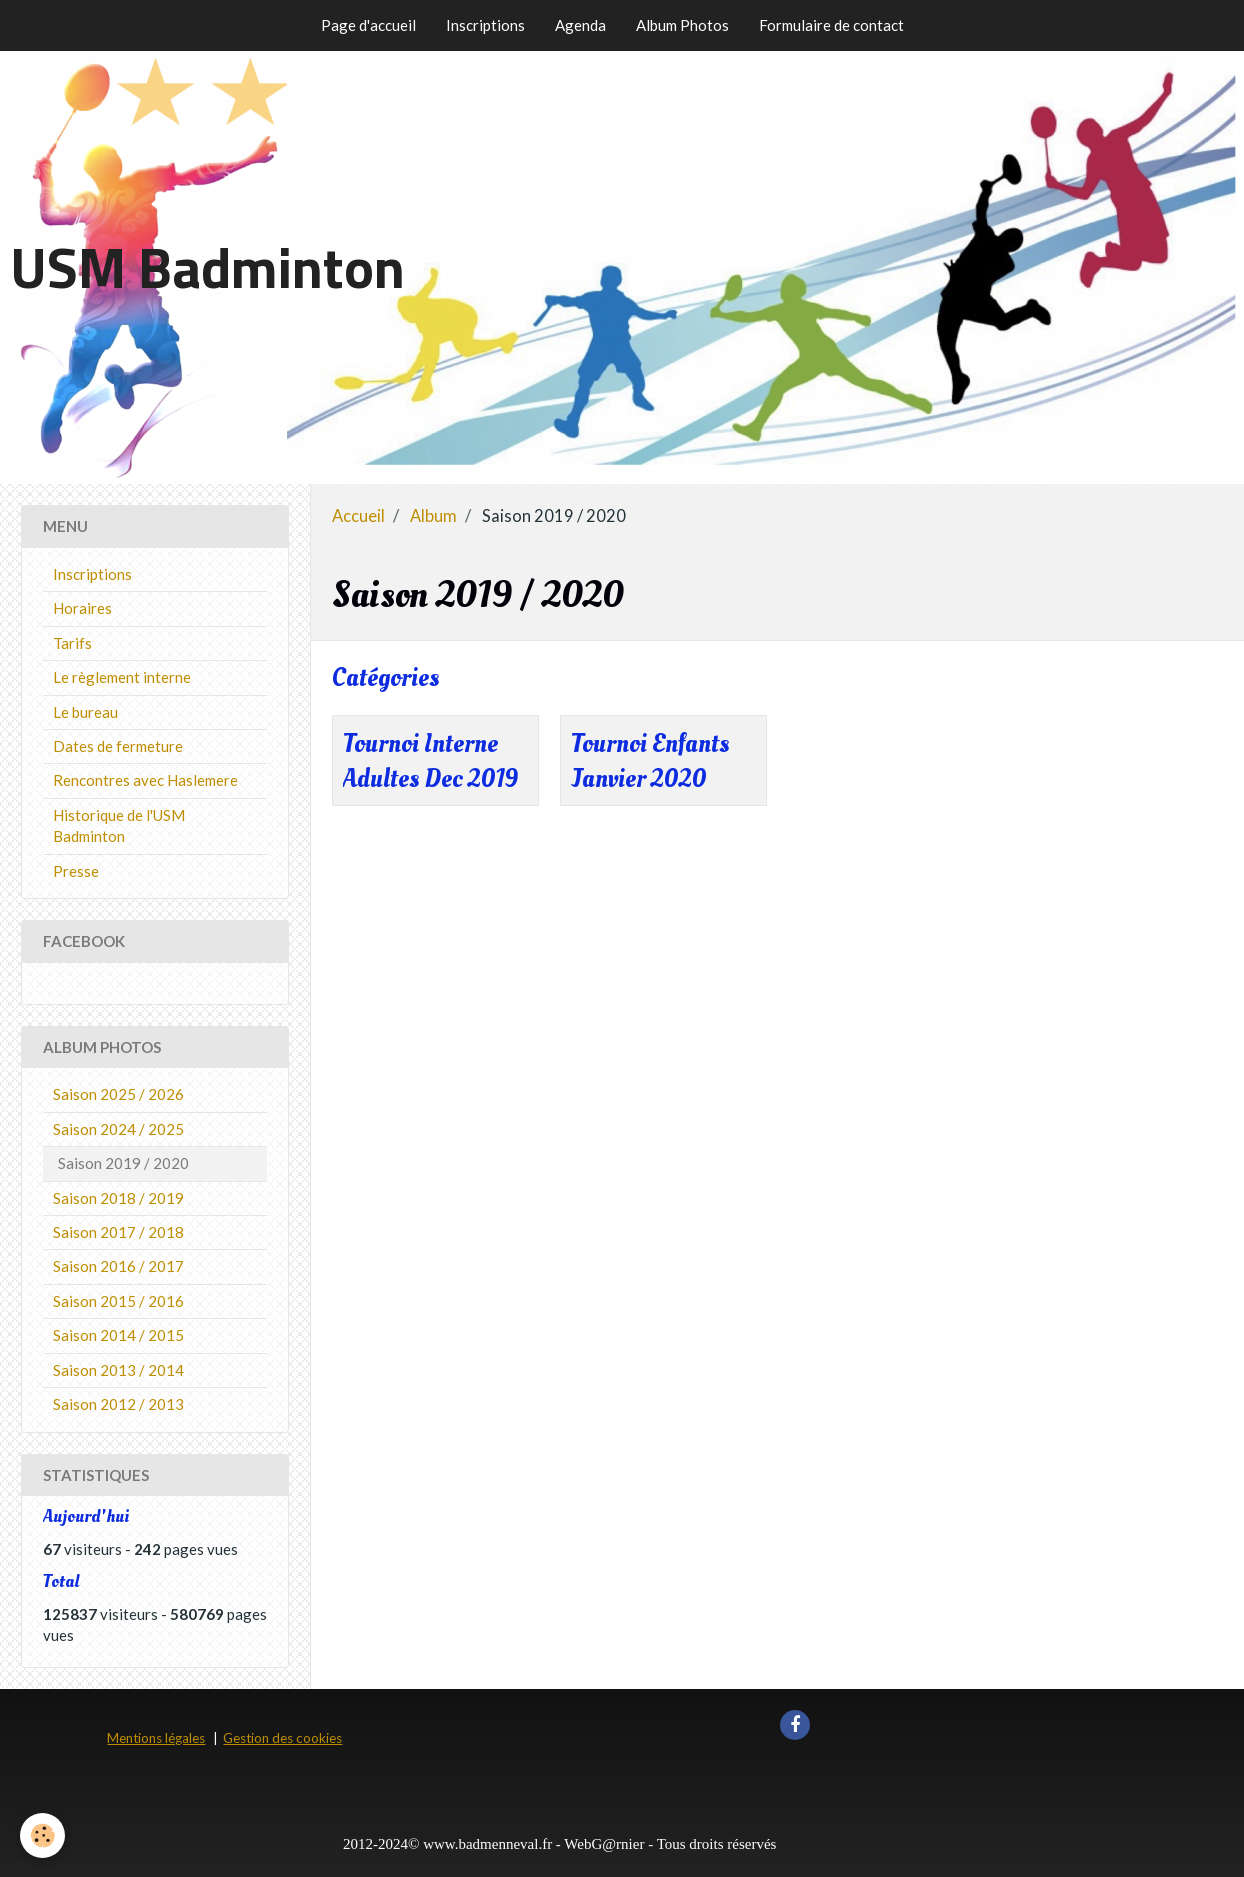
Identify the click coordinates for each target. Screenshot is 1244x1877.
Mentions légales (156, 1738)
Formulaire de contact (831, 25)
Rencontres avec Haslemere (145, 780)
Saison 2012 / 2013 (118, 1404)
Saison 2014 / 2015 (118, 1335)
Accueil (358, 516)
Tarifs (72, 643)
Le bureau (85, 712)
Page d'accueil (368, 25)
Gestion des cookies (282, 1738)
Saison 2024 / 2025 (118, 1129)
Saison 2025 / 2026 (118, 1094)
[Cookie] (42, 1835)
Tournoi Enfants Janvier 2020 (650, 762)
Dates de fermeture (118, 746)
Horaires (82, 608)
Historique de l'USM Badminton (119, 825)
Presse (76, 871)
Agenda (580, 25)
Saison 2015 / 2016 (118, 1301)
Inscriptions (485, 25)
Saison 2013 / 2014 (118, 1370)
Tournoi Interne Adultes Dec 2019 (430, 762)
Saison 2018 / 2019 (118, 1198)
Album (433, 516)
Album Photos (682, 25)
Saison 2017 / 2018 (118, 1232)
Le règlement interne (122, 677)
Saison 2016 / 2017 (118, 1266)
